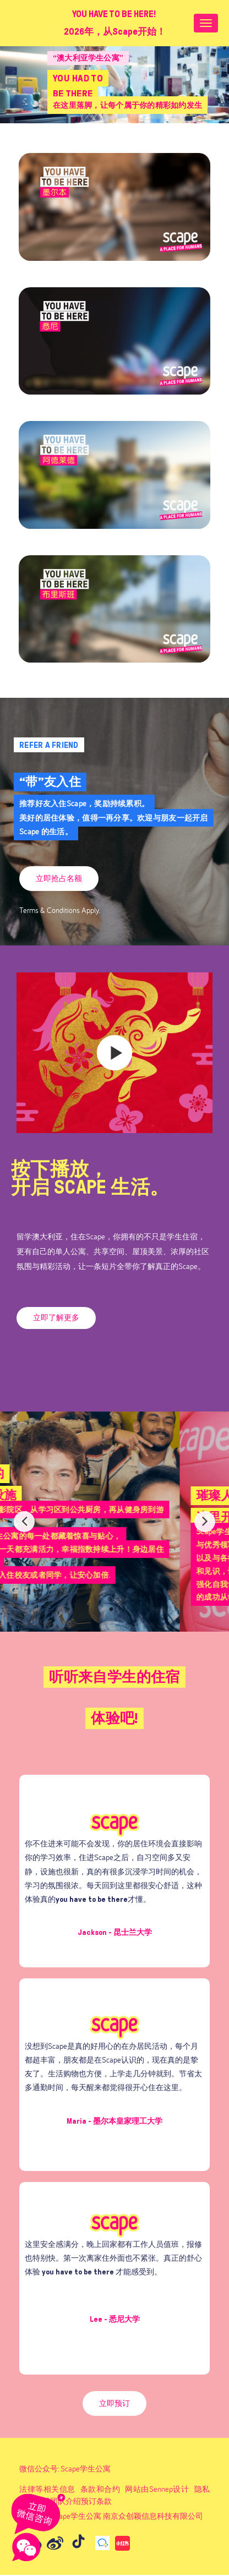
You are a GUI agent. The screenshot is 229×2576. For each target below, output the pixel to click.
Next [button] (204, 1521)
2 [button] (121, 1609)
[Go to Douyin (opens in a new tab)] (78, 2543)
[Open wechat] (26, 2547)
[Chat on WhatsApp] (38, 2512)
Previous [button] (24, 1521)
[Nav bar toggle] (206, 23)
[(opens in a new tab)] (114, 608)
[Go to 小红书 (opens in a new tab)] (122, 2543)
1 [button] (112, 1609)
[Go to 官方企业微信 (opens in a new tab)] (102, 2543)
